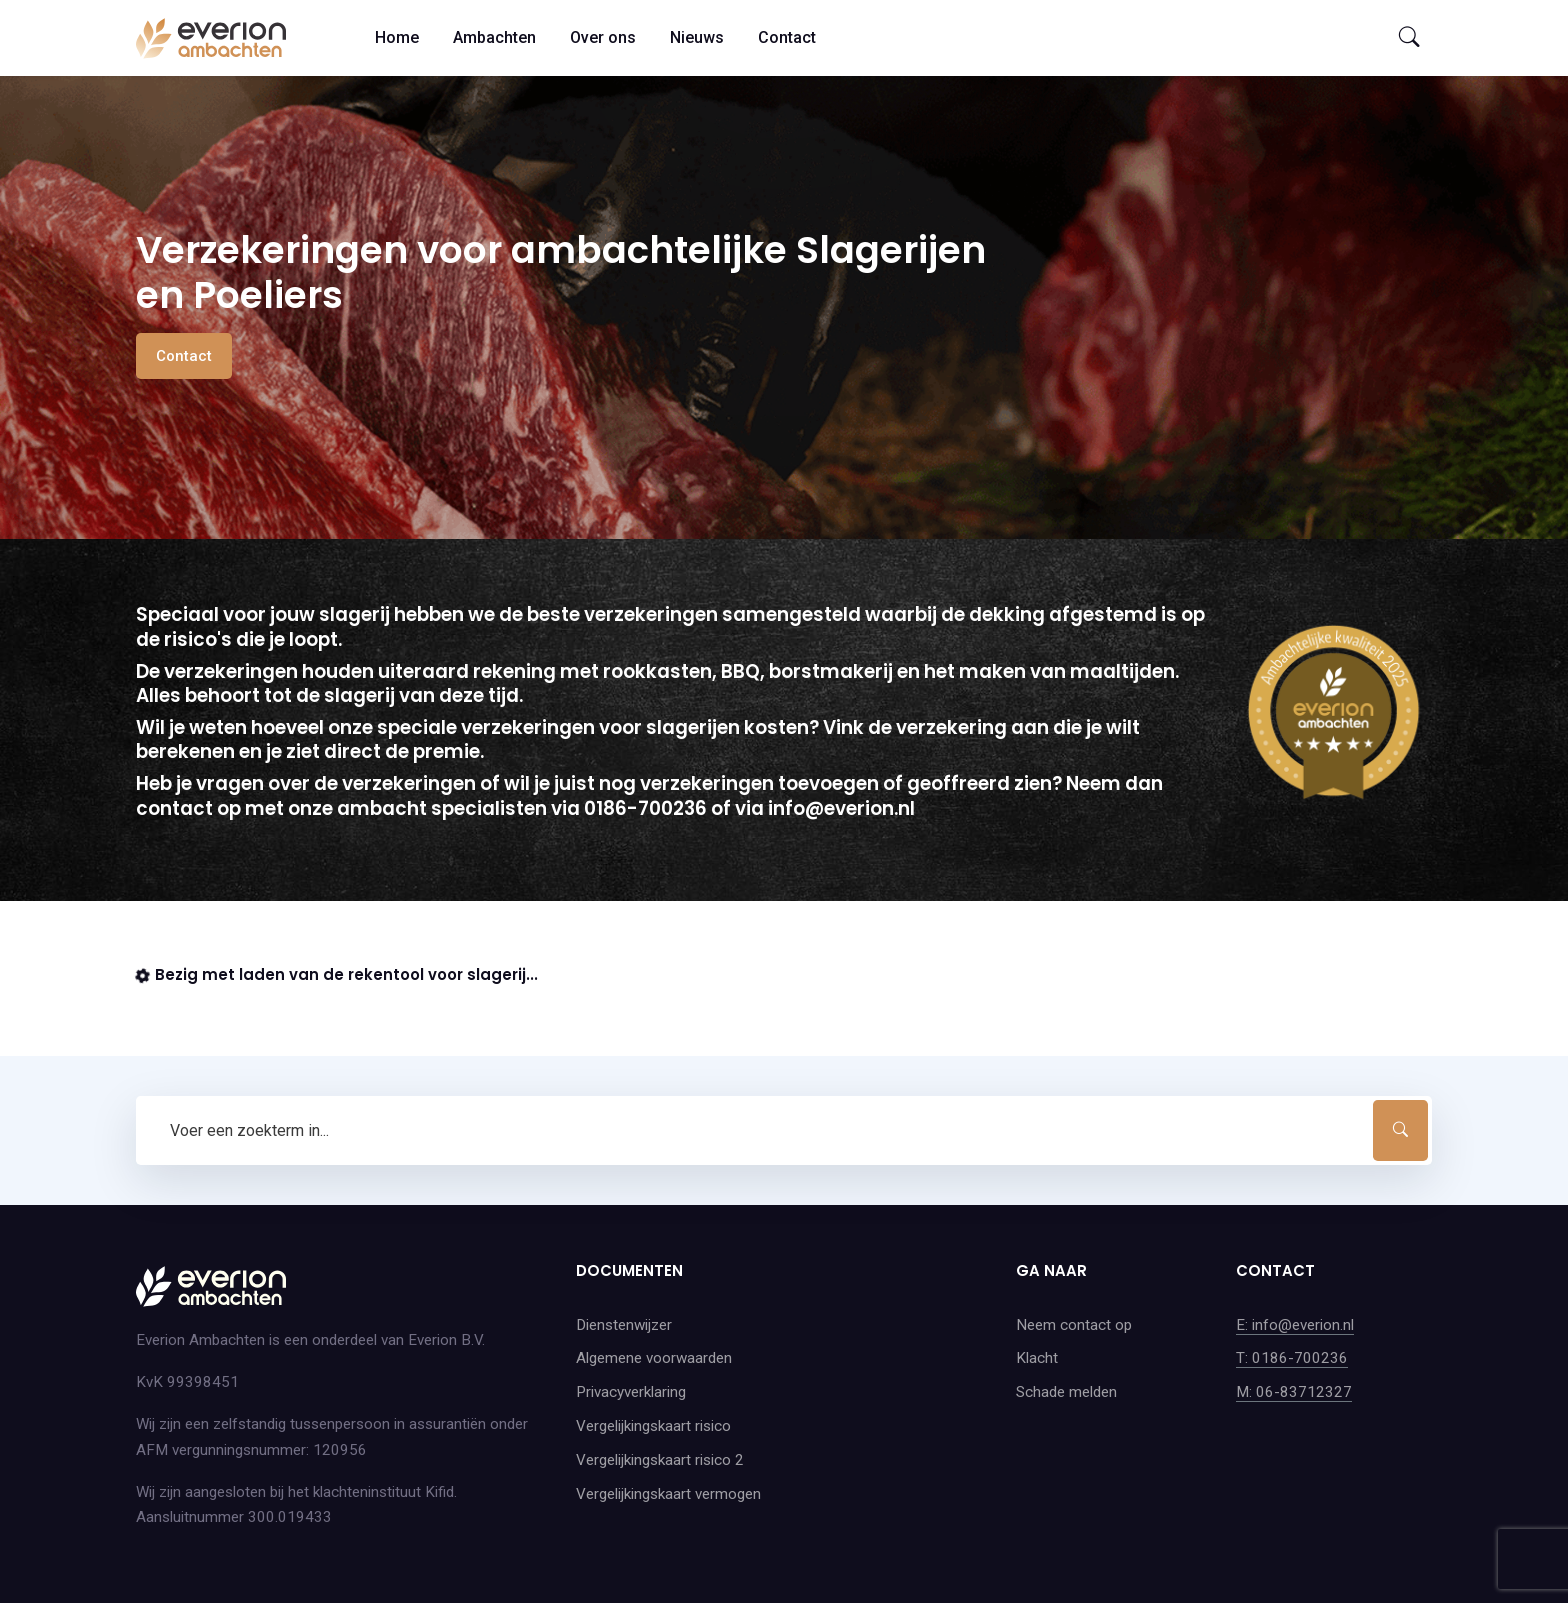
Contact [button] (184, 356)
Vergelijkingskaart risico (653, 1426)
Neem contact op (1074, 1325)
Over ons (603, 37)
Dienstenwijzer (624, 1325)
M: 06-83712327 (1294, 1392)
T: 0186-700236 (1292, 1358)
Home (397, 37)
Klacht (1037, 1358)
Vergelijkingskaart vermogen (668, 1494)
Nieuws (697, 37)
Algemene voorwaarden (654, 1358)
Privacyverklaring (631, 1392)
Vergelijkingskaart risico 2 (660, 1460)
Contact (787, 37)
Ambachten (494, 37)
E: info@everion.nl (1295, 1325)
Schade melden (1066, 1392)
